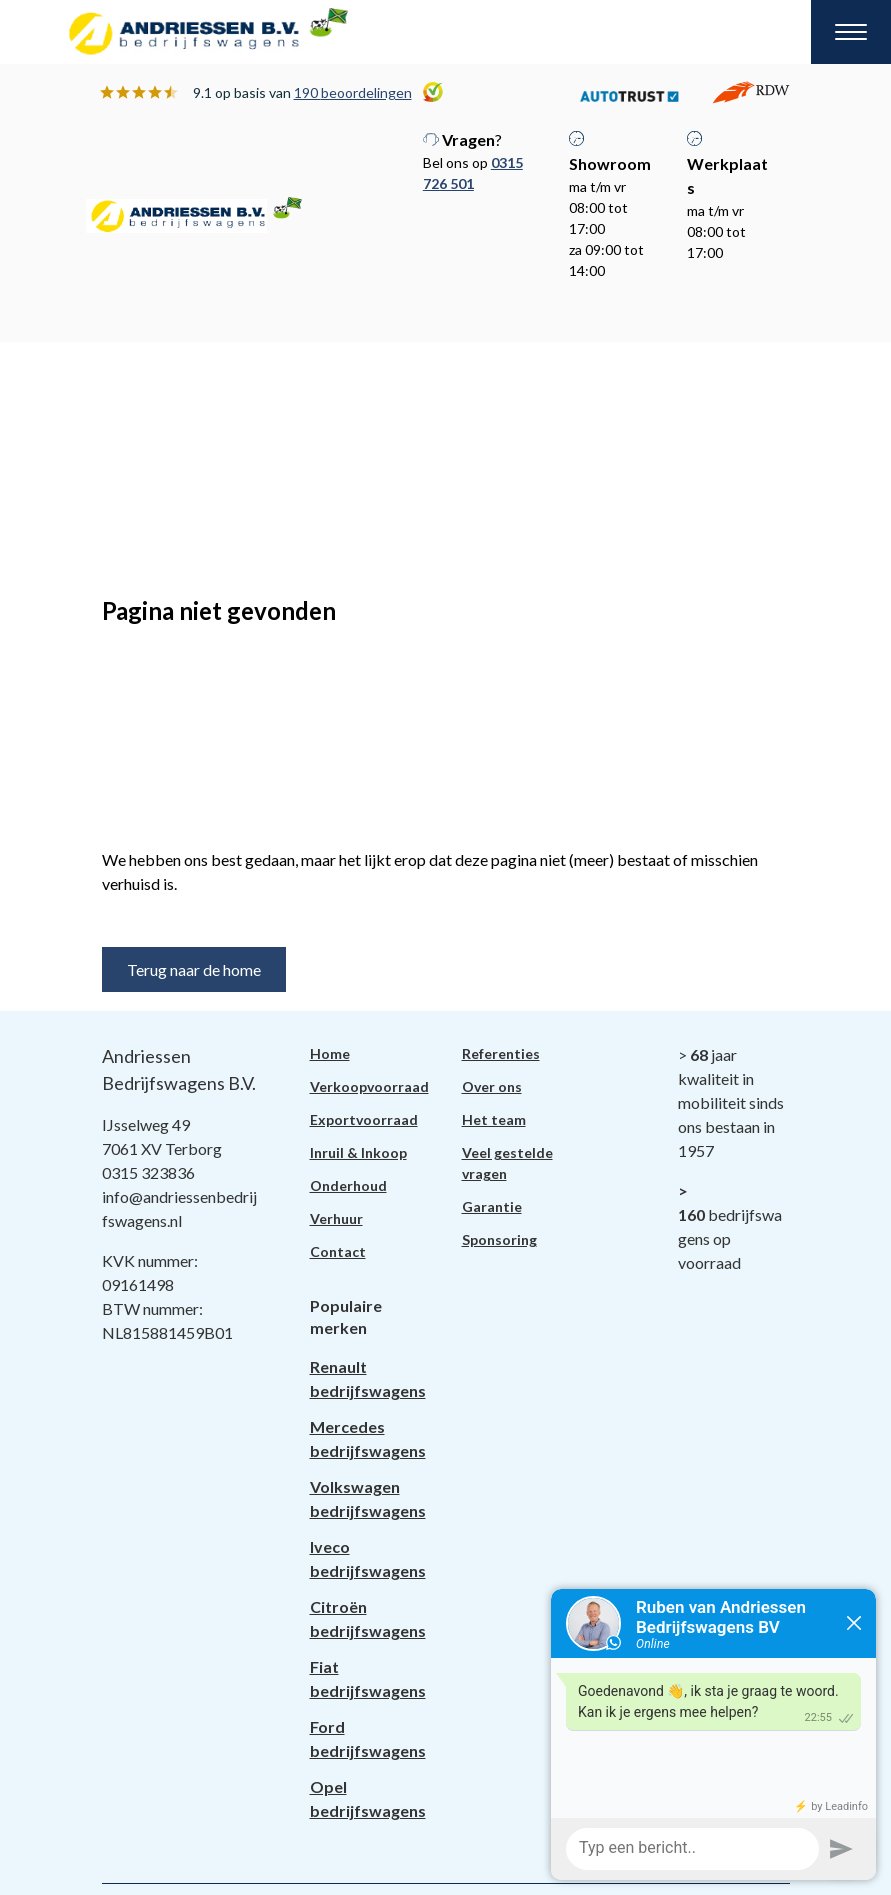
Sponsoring (499, 1239)
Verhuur (336, 1218)
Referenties (501, 1053)
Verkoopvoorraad (369, 1086)
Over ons (492, 1086)
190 (353, 92)
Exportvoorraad (364, 1119)
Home (330, 1053)
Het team (494, 1119)
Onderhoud (348, 1185)
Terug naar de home (194, 969)
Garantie (492, 1206)
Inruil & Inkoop (358, 1152)
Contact (338, 1251)
